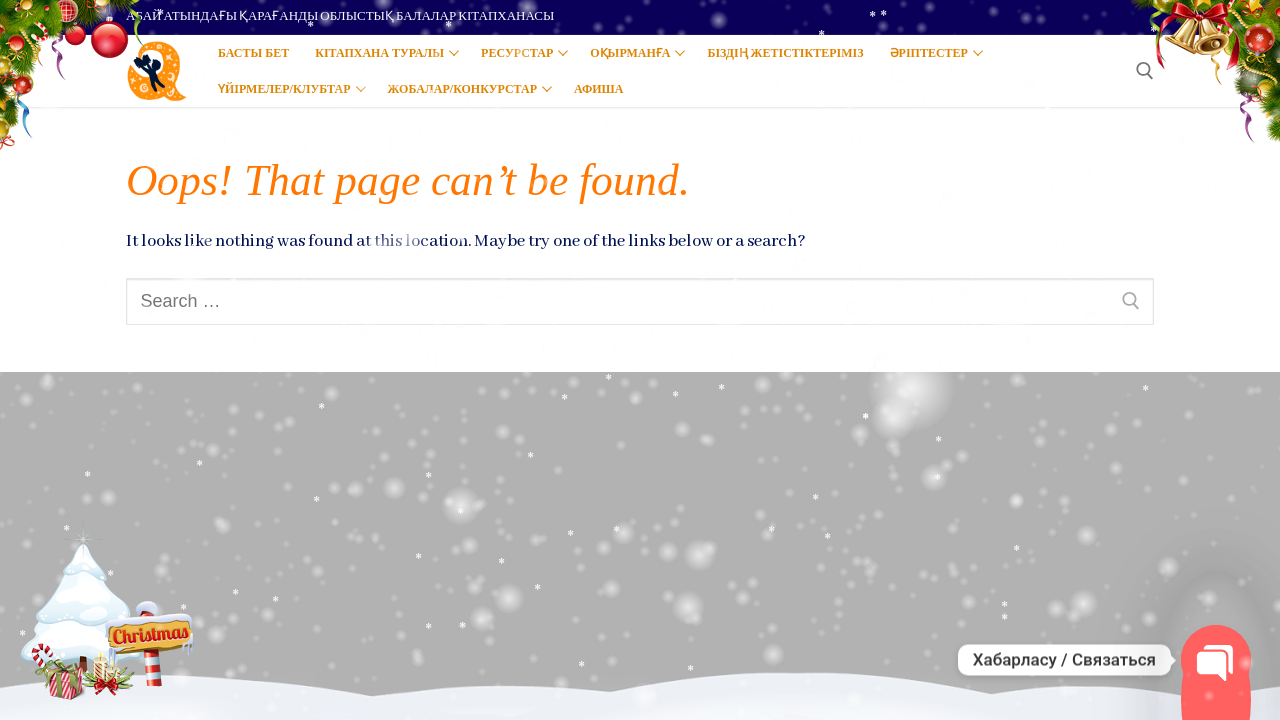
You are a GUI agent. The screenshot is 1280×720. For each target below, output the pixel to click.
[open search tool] (1145, 71)
